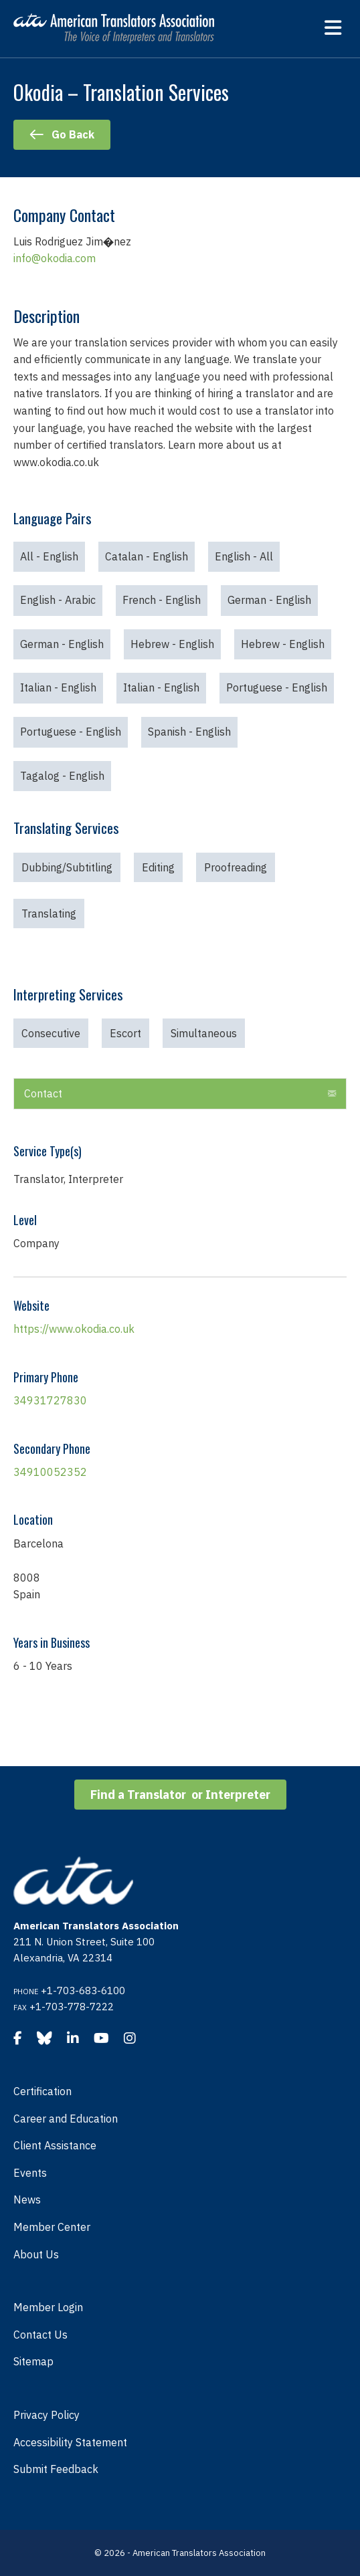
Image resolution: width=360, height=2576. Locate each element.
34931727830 (50, 1400)
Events (30, 2172)
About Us (36, 2254)
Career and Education (65, 2118)
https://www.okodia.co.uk (73, 1328)
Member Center (51, 2227)
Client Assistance (54, 2145)
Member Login (48, 2307)
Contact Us (40, 2334)
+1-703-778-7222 (71, 2006)
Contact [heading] (43, 1093)
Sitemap (33, 2361)
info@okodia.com (54, 258)
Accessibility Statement (70, 2442)
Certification (42, 2091)
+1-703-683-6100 (83, 1990)
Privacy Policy (46, 2415)
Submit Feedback (55, 2469)
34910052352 (50, 1472)
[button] (332, 1094)
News (27, 2199)
